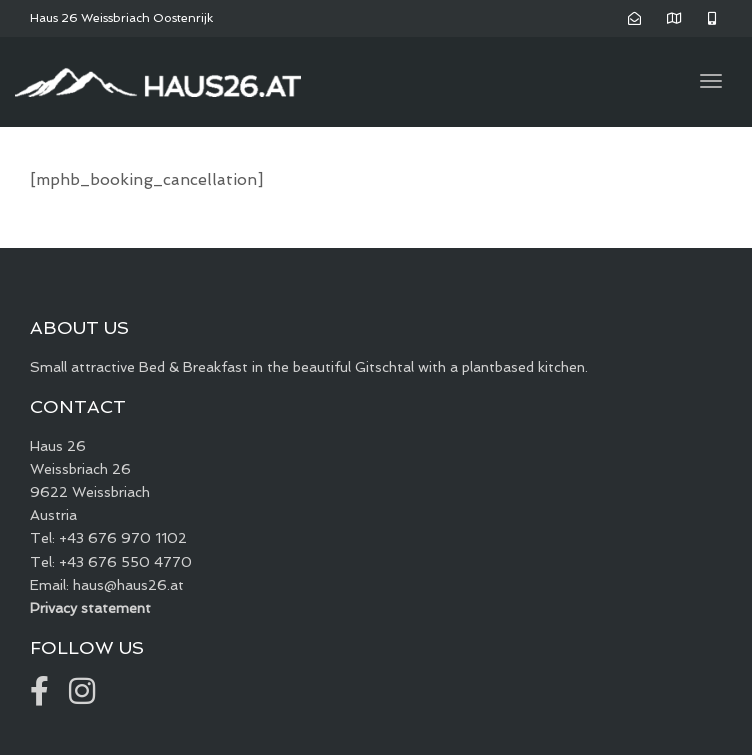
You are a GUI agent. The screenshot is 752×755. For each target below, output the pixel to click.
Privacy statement (90, 608)
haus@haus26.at (128, 585)
